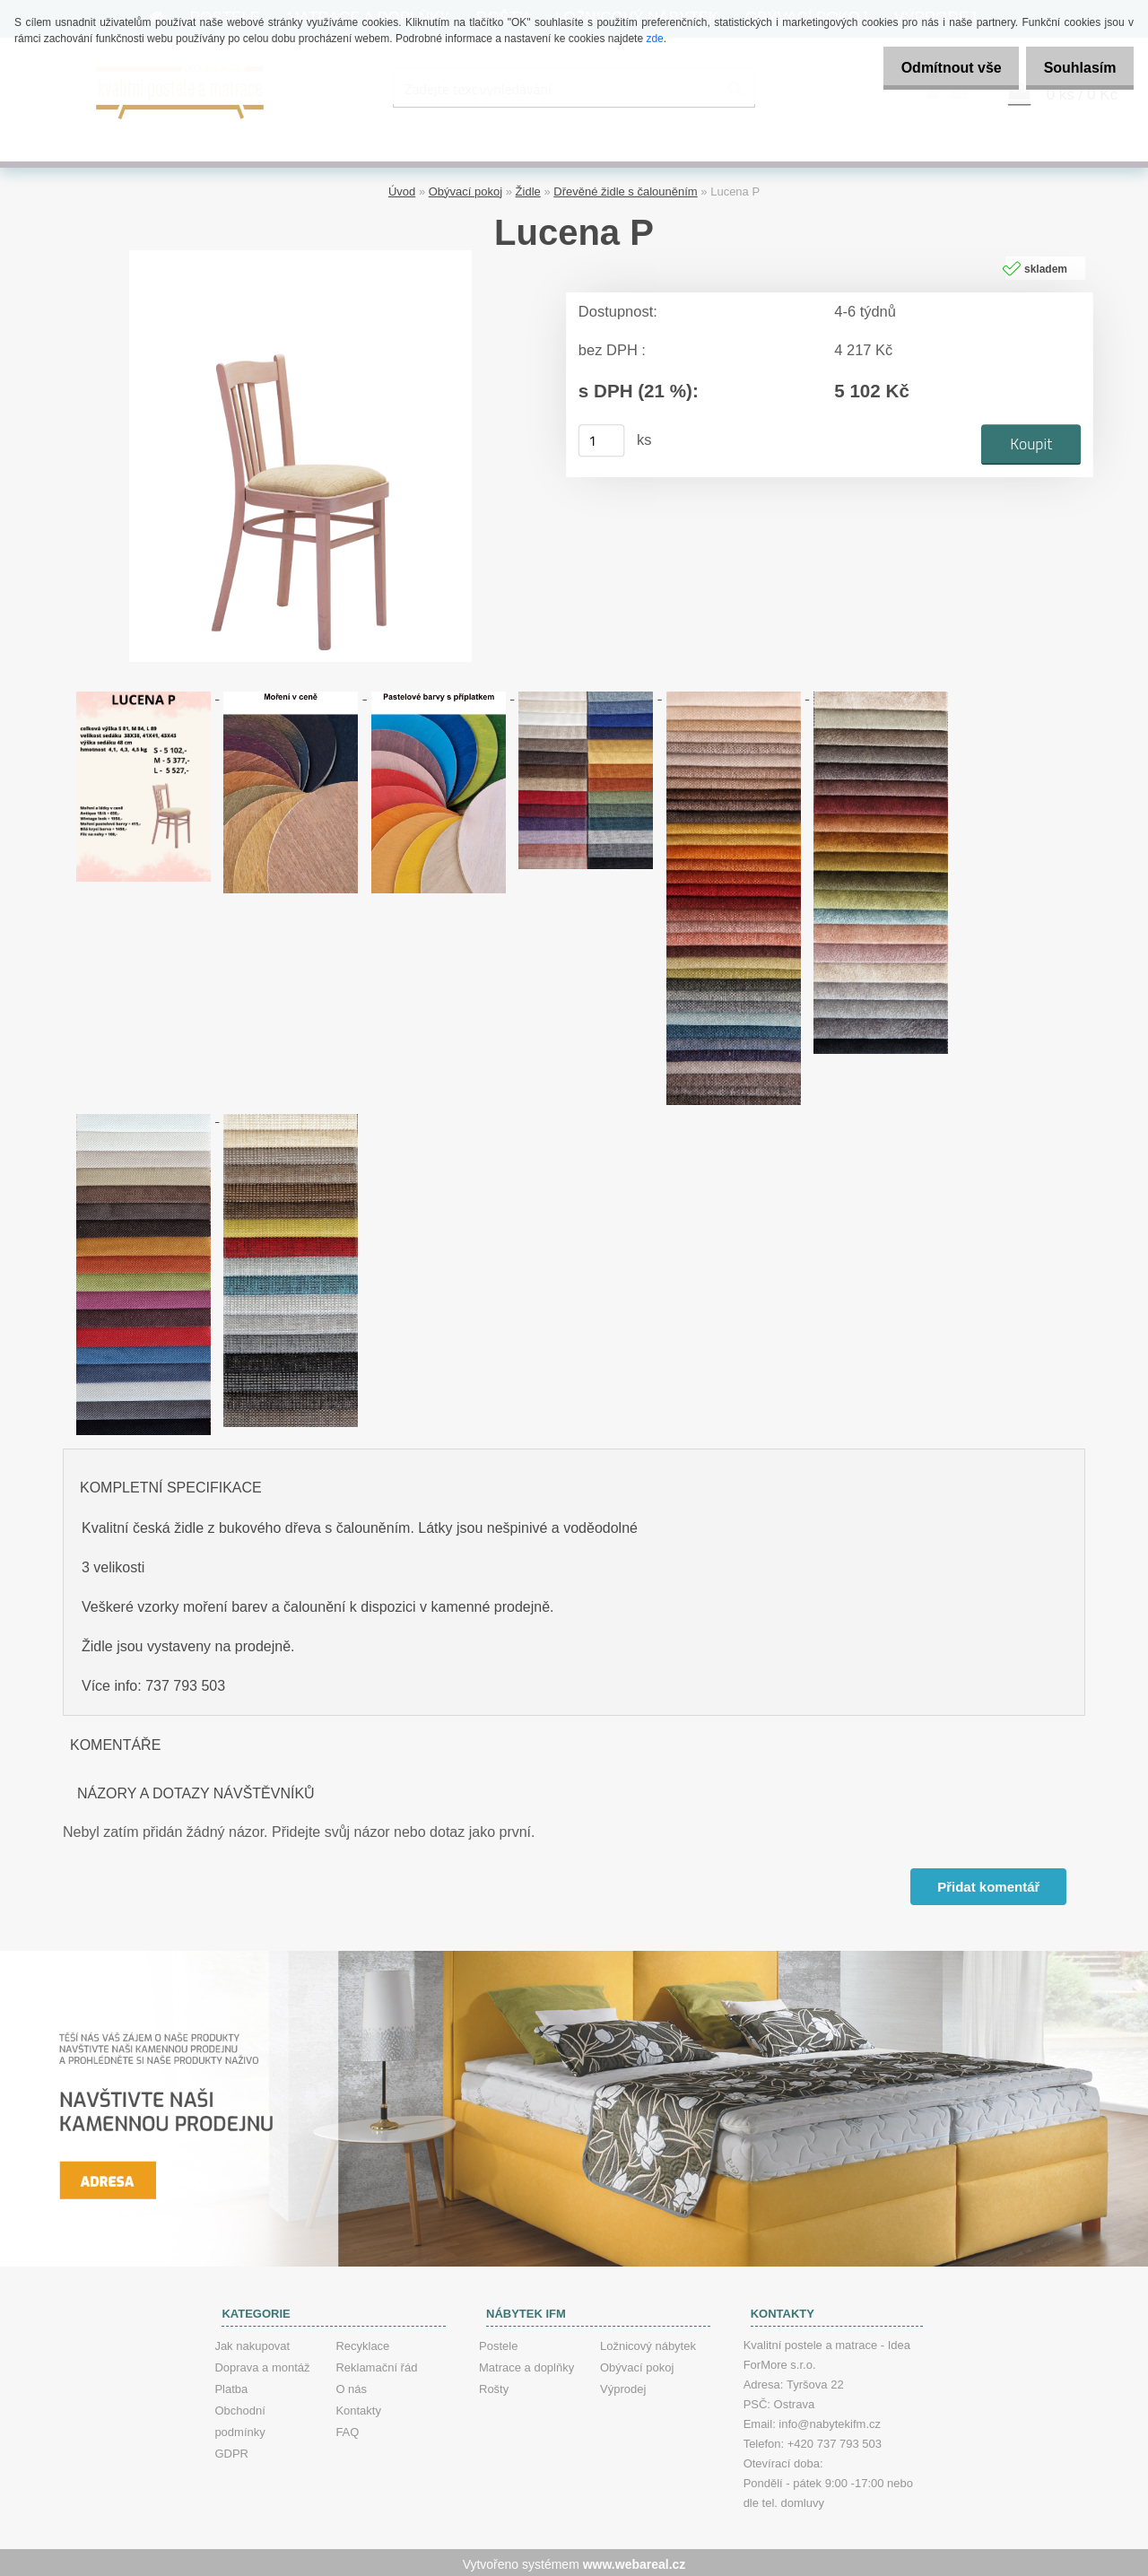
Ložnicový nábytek (648, 2342)
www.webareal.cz (634, 2561)
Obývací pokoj (465, 189)
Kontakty (358, 2407)
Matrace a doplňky (526, 2364)
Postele (498, 2342)
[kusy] (601, 438)
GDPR (231, 2450)
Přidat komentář (987, 1883)
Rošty (494, 2385)
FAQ (347, 2428)
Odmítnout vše (936, 67)
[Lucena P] (300, 254)
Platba (231, 2385)
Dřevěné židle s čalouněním (625, 189)
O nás (351, 2385)
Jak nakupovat (252, 2342)
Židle (528, 189)
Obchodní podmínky (239, 2417)
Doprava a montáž (261, 2364)
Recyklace (362, 2342)
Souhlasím (1075, 67)
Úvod (401, 189)
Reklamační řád (376, 2364)
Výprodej (623, 2385)
